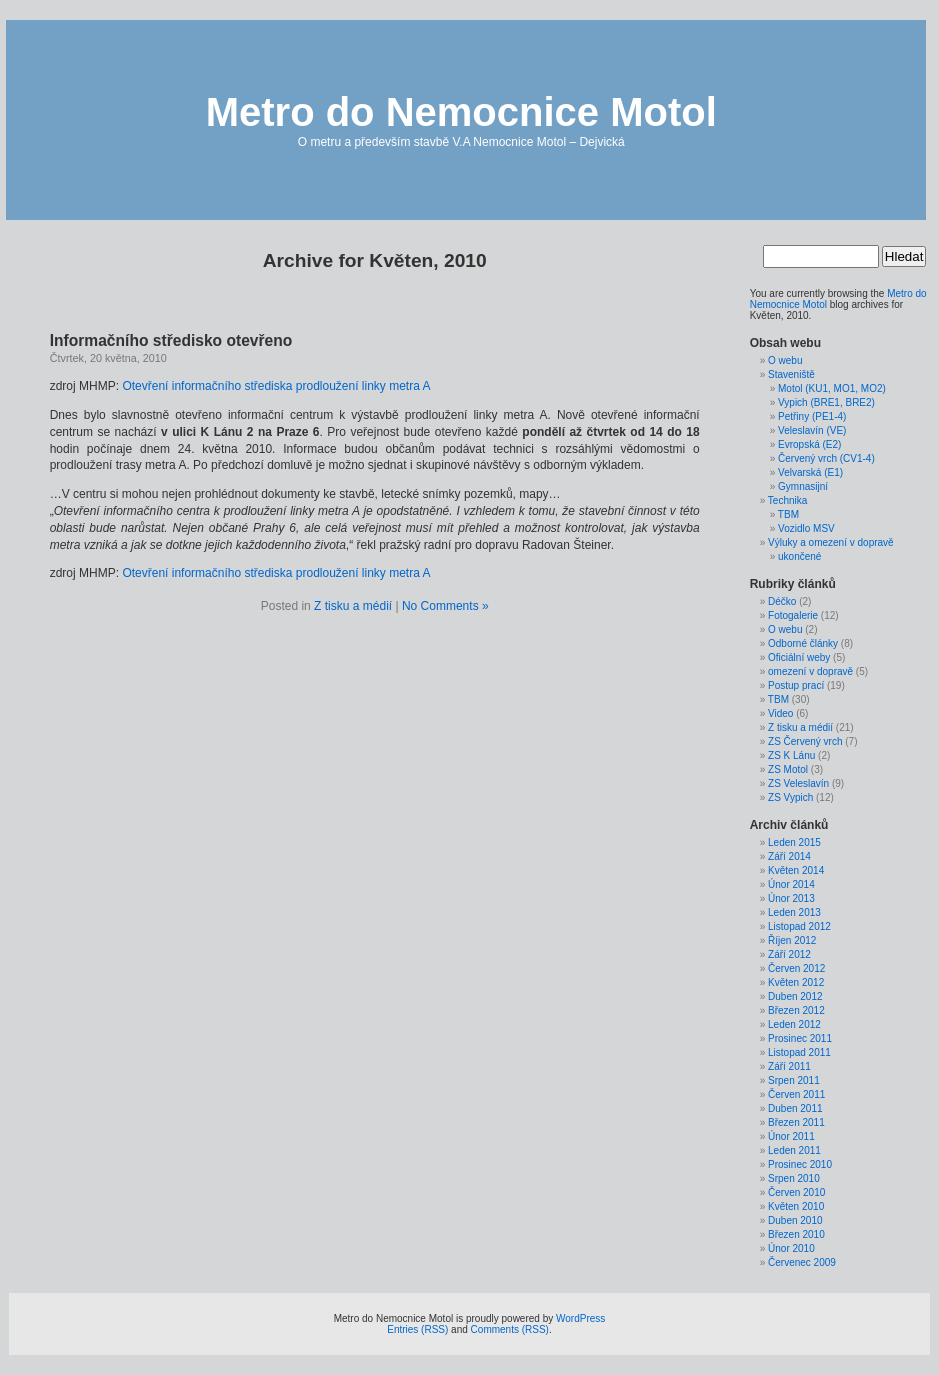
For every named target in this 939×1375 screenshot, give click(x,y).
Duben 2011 (795, 1108)
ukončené (799, 556)
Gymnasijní (803, 486)
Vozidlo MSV (806, 528)
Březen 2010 (796, 1234)
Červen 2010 (796, 1192)
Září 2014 (789, 856)
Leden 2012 (794, 1024)
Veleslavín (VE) (812, 430)
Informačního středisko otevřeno (171, 340)
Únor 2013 (791, 898)
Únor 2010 (791, 1248)
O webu (785, 360)
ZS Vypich (790, 797)
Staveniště (791, 374)
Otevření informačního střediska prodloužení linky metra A (276, 386)
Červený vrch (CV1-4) (826, 458)
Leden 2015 (794, 842)
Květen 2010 (796, 1206)
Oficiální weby (799, 657)
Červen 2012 (796, 968)
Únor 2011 (791, 1136)
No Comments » (445, 606)
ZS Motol (788, 769)
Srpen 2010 (794, 1178)
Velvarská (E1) (810, 472)
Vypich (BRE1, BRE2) (826, 402)
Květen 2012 (796, 982)
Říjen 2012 (792, 940)
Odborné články (803, 643)
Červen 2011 (796, 1094)
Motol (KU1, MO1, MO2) (832, 388)
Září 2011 (789, 1066)
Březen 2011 (796, 1122)
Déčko (782, 601)
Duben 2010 (795, 1220)
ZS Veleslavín (798, 783)
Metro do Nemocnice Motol (461, 112)
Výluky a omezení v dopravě (831, 542)
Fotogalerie (793, 615)
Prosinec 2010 (800, 1164)
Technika (787, 500)
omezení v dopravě (810, 671)
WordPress (580, 1318)
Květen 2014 (796, 870)
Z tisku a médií (353, 606)
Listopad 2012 (799, 926)
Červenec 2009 (802, 1262)
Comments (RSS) (510, 1329)
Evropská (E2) (809, 444)
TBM (788, 514)
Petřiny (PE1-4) (812, 416)
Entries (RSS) (417, 1329)
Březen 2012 (796, 1010)
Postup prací (796, 685)
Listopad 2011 (799, 1052)
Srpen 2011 (794, 1080)
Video (780, 713)
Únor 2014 (791, 884)
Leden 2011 (794, 1150)
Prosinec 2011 (800, 1038)
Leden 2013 (794, 912)
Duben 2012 (795, 996)
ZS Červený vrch (805, 741)
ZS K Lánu (791, 755)
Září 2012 (789, 954)
